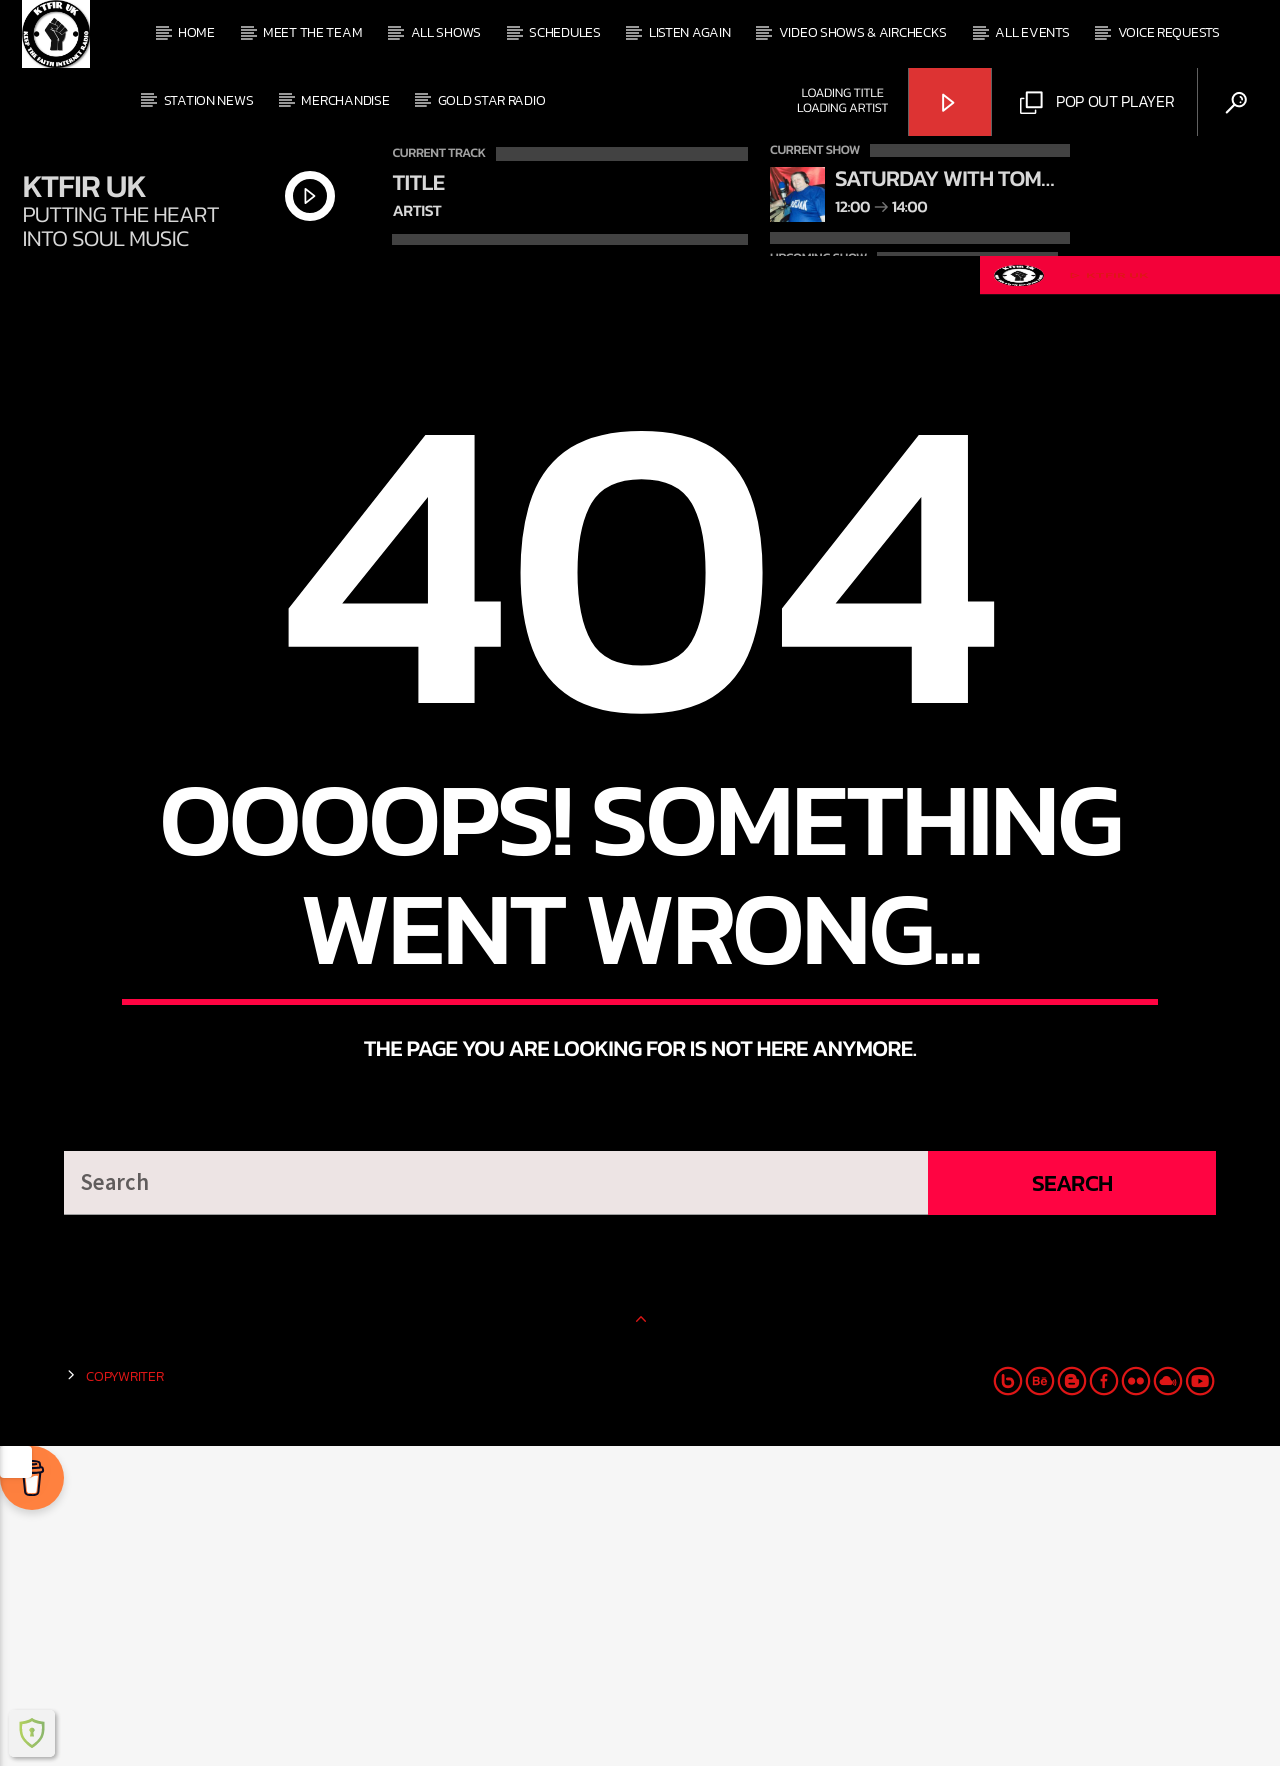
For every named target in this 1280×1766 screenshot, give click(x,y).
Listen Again (690, 32)
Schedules (564, 32)
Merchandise (345, 100)
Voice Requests (1169, 32)
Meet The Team (312, 32)
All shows (446, 32)
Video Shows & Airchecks (863, 32)
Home (196, 32)
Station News (209, 100)
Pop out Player (1097, 102)
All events (1032, 32)
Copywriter (124, 1696)
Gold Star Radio (492, 100)
